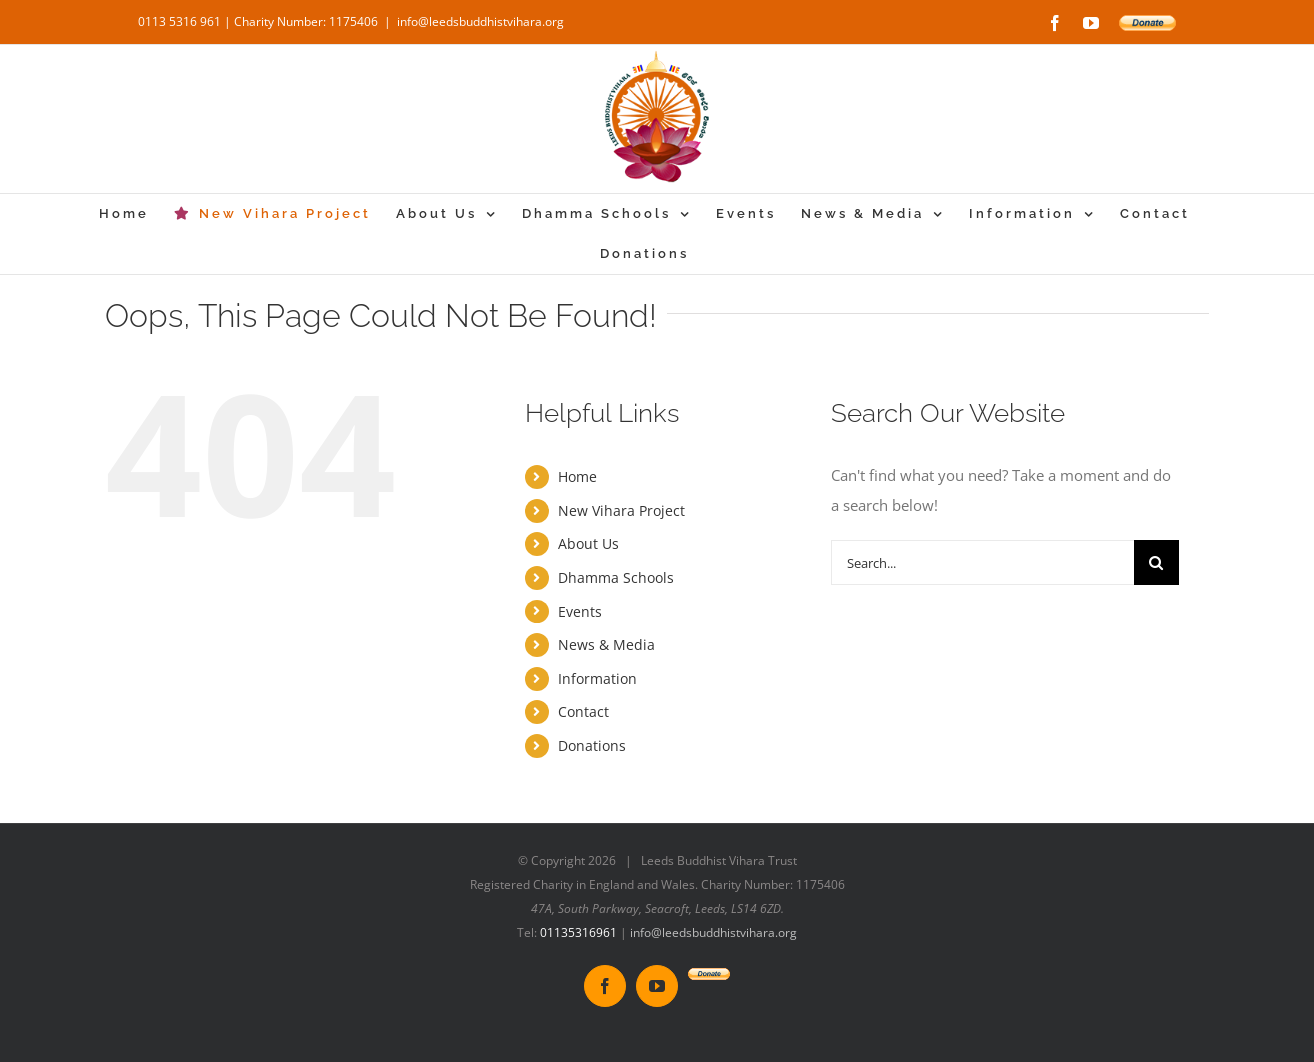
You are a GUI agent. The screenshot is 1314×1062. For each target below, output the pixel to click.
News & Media (606, 644)
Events (580, 611)
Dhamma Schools (616, 577)
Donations (592, 745)
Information (597, 678)
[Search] (1156, 562)
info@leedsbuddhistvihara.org (480, 21)
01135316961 (578, 932)
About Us (588, 543)
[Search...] (982, 562)
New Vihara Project (621, 510)
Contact (583, 711)
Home (577, 476)
